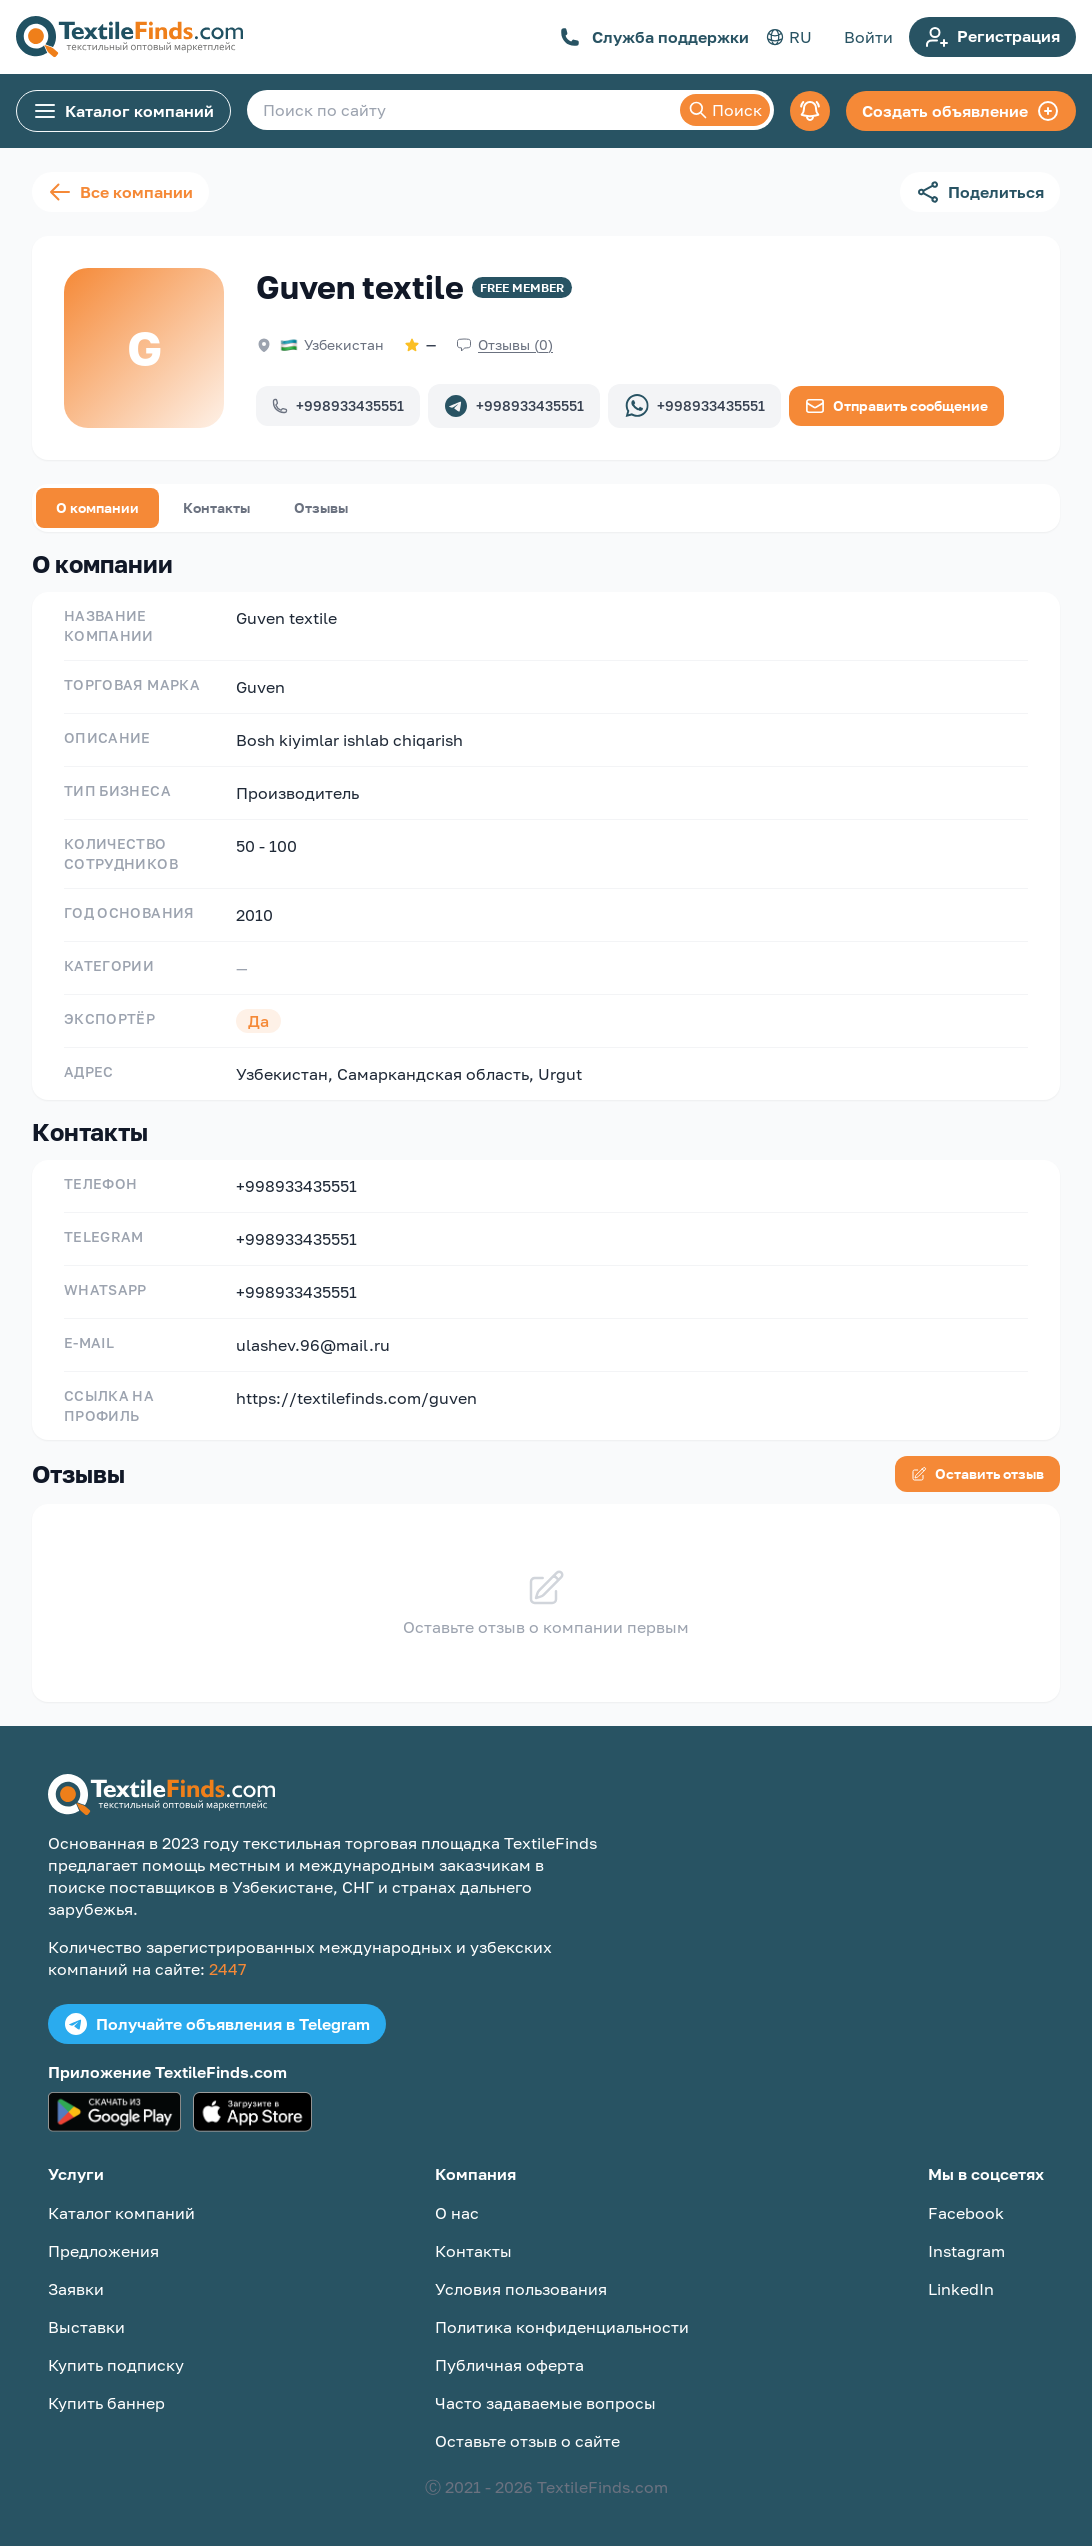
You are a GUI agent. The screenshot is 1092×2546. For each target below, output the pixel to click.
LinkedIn (961, 2289)
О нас (457, 2213)
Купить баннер (106, 2403)
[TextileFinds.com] (129, 37)
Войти (868, 37)
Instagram (966, 2251)
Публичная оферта (509, 2365)
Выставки (86, 2327)
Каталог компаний (123, 111)
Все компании (120, 192)
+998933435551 (338, 405)
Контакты (216, 507)
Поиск (725, 110)
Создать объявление (961, 111)
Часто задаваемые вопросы (545, 2403)
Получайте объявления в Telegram (217, 2024)
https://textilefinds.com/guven (356, 1398)
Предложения (103, 2251)
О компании (97, 507)
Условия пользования (521, 2289)
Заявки (76, 2289)
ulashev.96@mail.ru (313, 1345)
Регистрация (992, 37)
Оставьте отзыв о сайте (527, 2441)
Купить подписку (116, 2365)
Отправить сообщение (896, 406)
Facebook (966, 2213)
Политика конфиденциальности (562, 2327)
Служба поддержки (654, 37)
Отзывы (321, 507)
